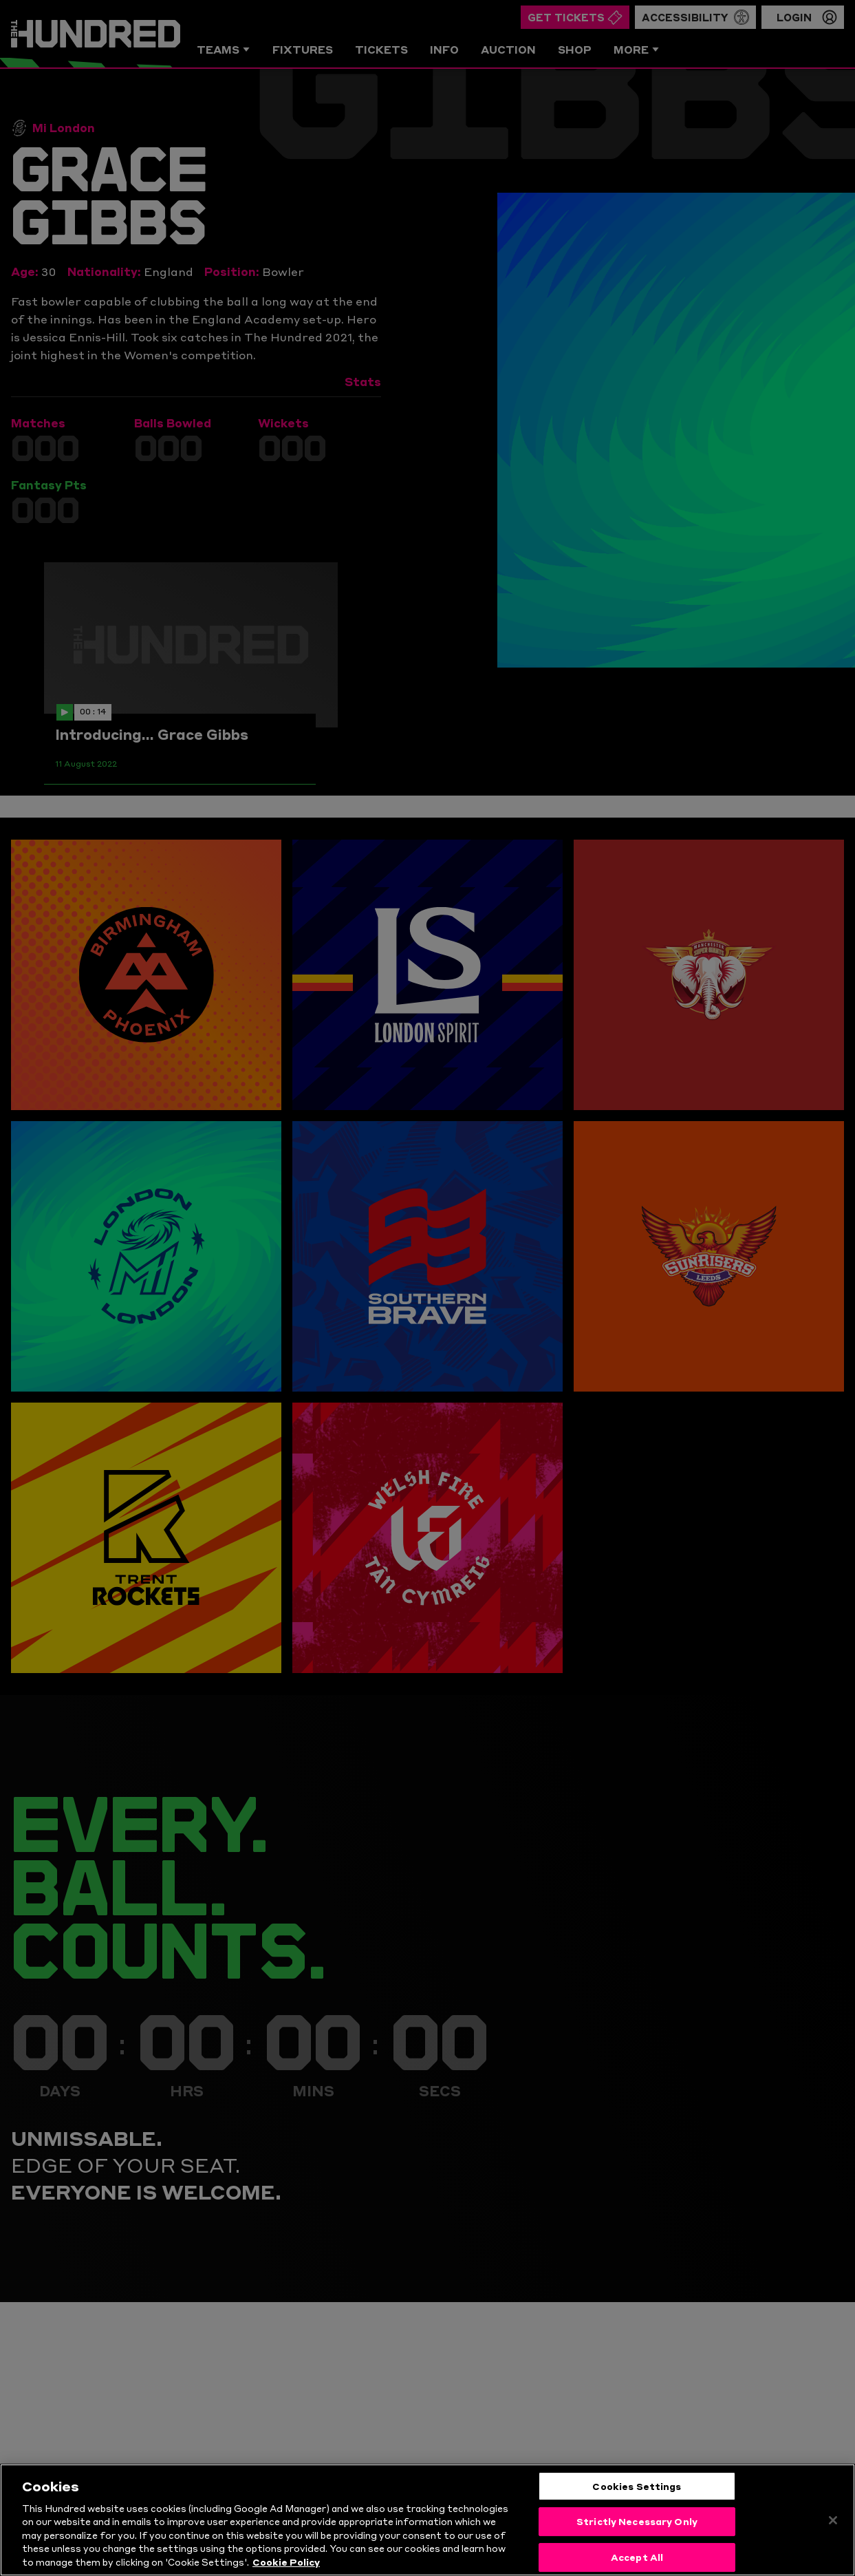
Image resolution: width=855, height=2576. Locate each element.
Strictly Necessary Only (636, 2545)
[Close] (833, 2544)
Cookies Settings (636, 2510)
